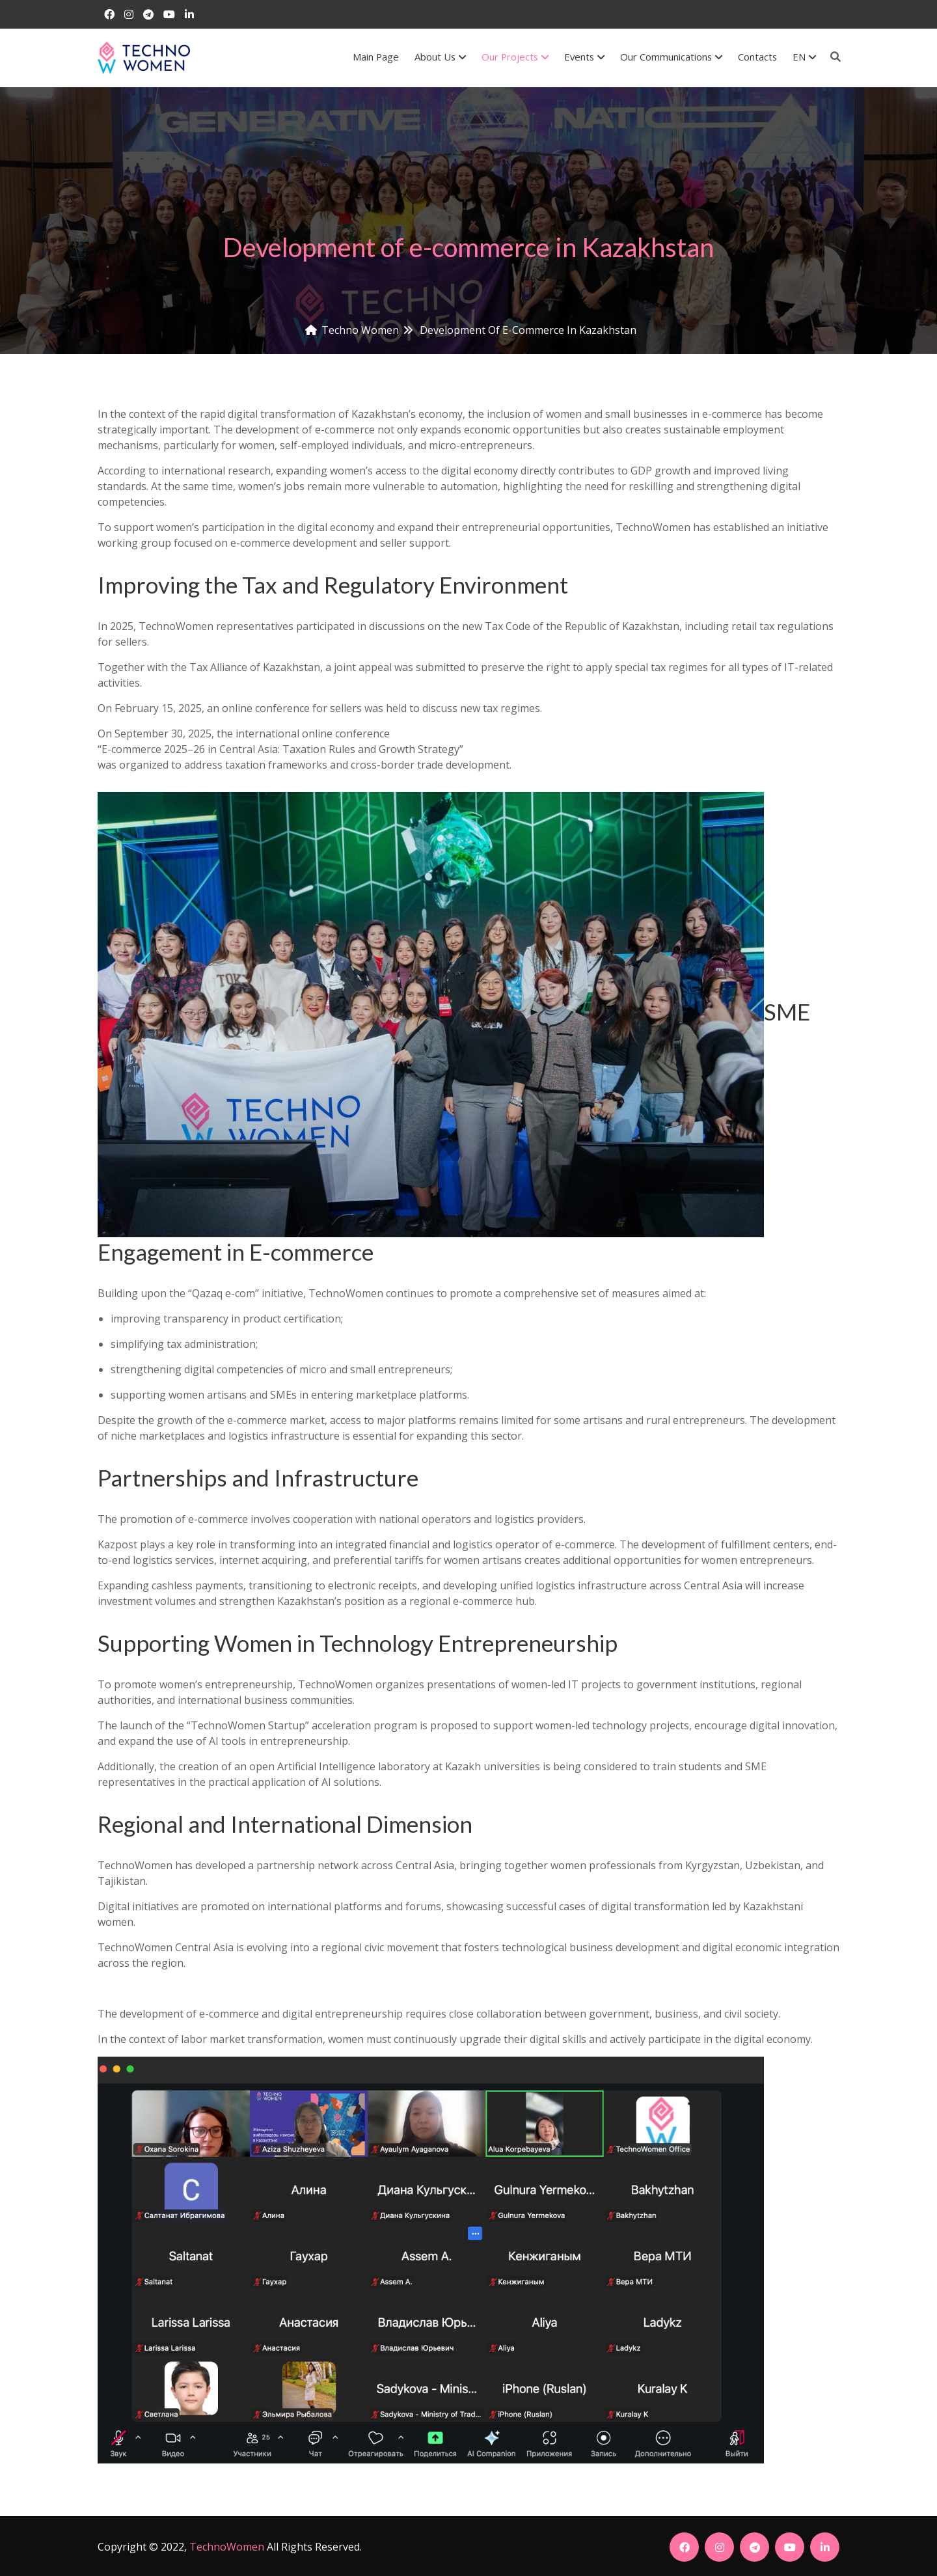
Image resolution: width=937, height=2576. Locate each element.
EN (804, 56)
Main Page (376, 56)
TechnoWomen (226, 2547)
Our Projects (515, 56)
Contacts (757, 56)
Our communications (671, 56)
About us (440, 56)
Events (584, 56)
